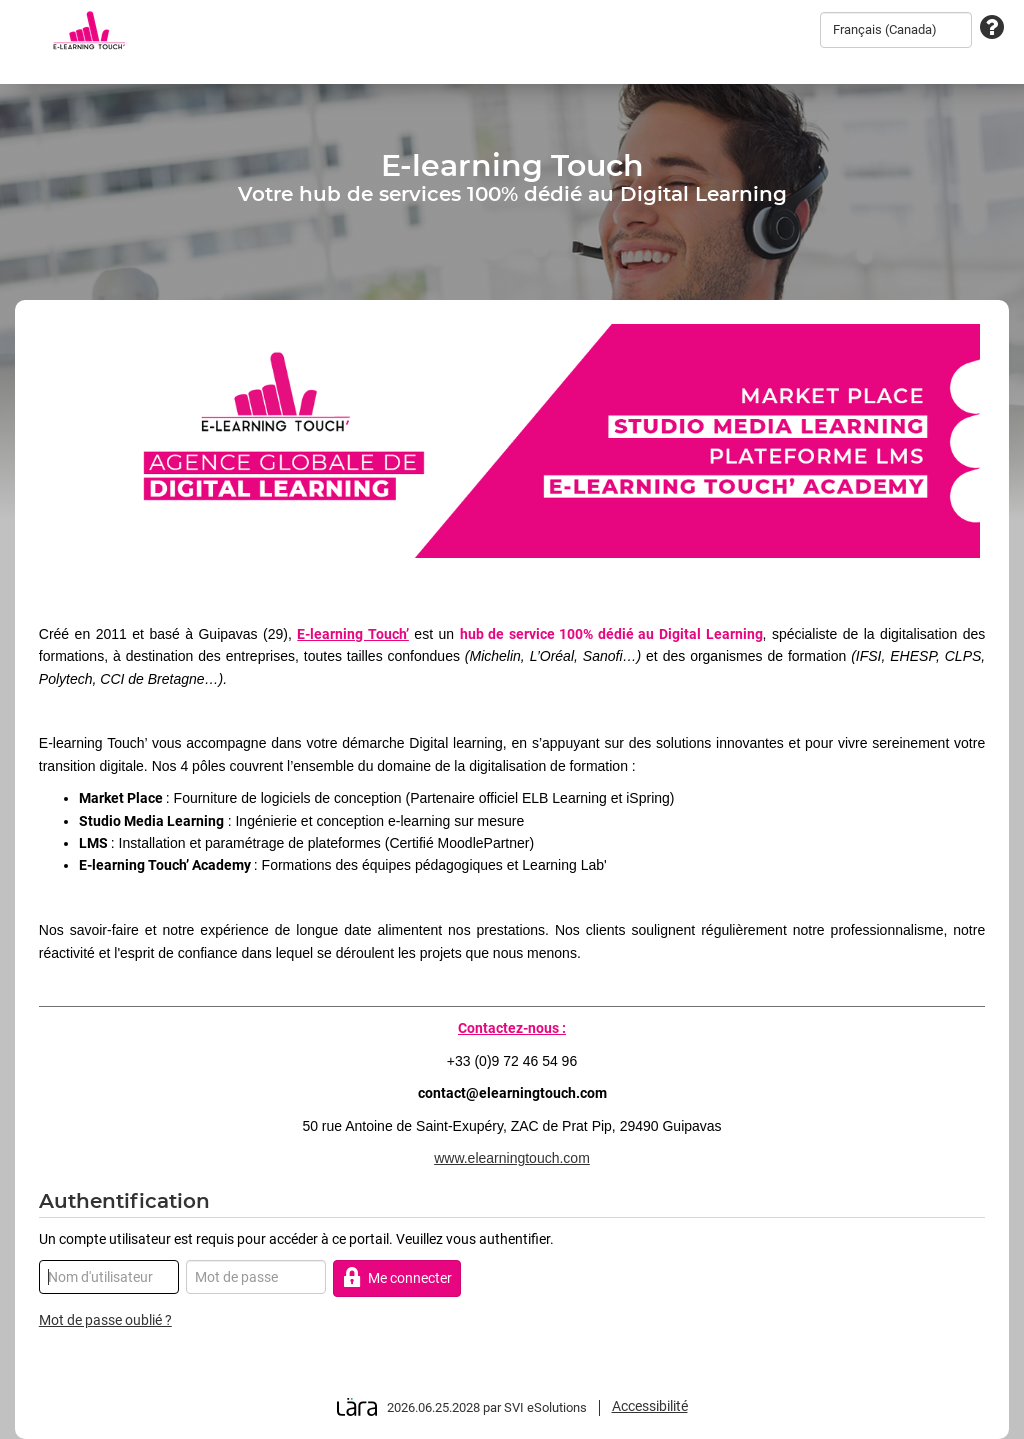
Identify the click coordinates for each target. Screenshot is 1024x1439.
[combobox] (896, 30)
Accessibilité (650, 1406)
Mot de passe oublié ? (105, 1320)
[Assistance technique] (992, 28)
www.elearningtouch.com (512, 1158)
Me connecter (397, 1277)
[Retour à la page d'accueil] (89, 30)
